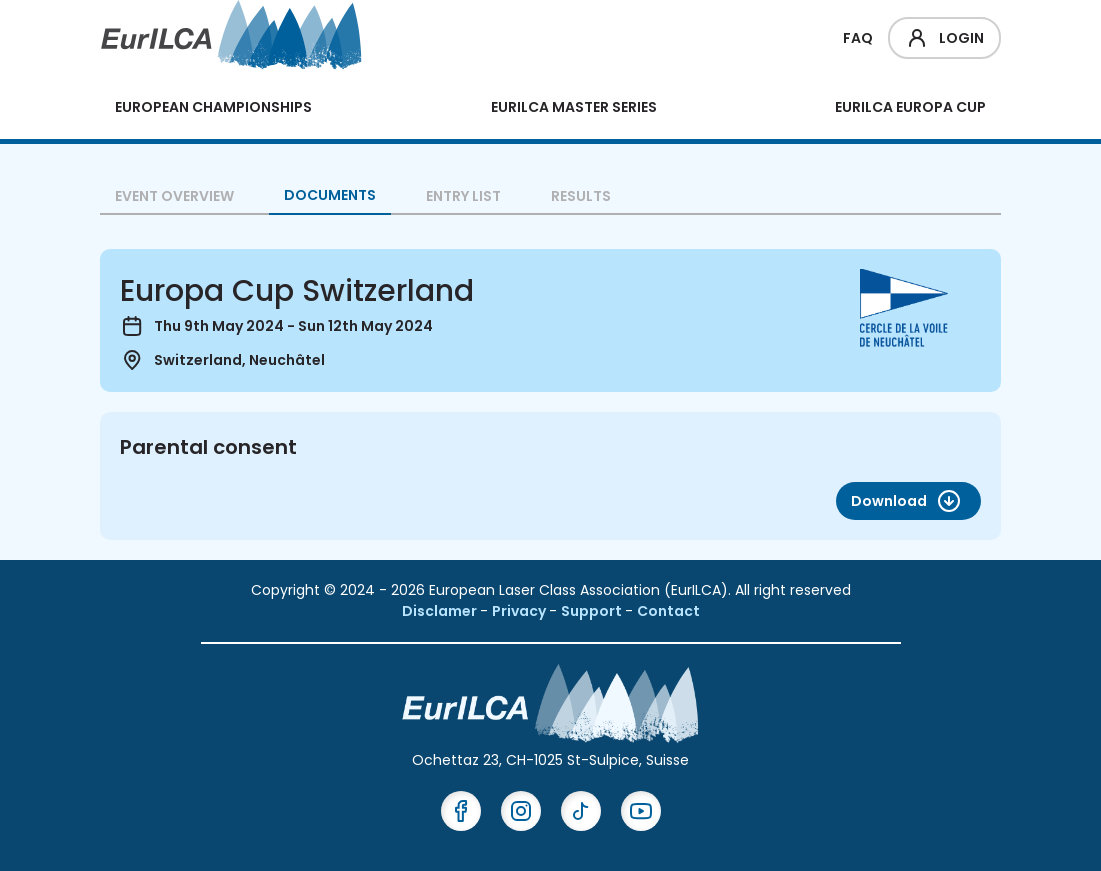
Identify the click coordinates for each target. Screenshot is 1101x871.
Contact (668, 611)
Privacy (520, 611)
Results (581, 196)
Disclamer (441, 611)
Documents (330, 195)
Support (593, 611)
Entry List (463, 196)
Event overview (174, 196)
